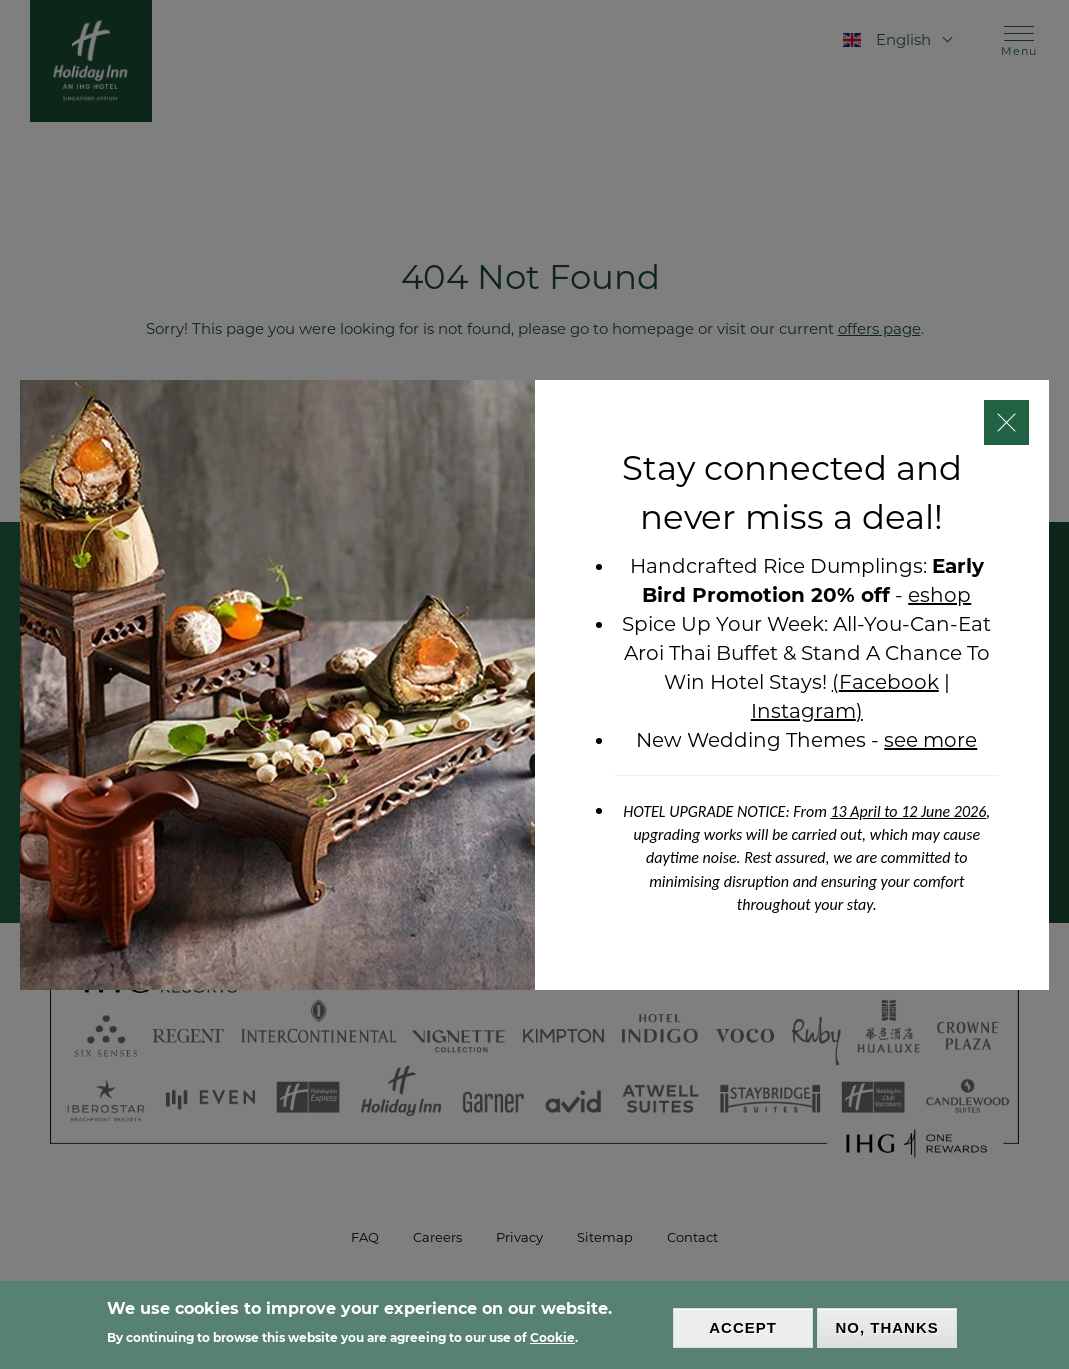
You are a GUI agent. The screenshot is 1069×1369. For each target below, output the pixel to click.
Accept (743, 1327)
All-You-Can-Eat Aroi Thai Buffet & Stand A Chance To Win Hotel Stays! (808, 653)
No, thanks (886, 1327)
